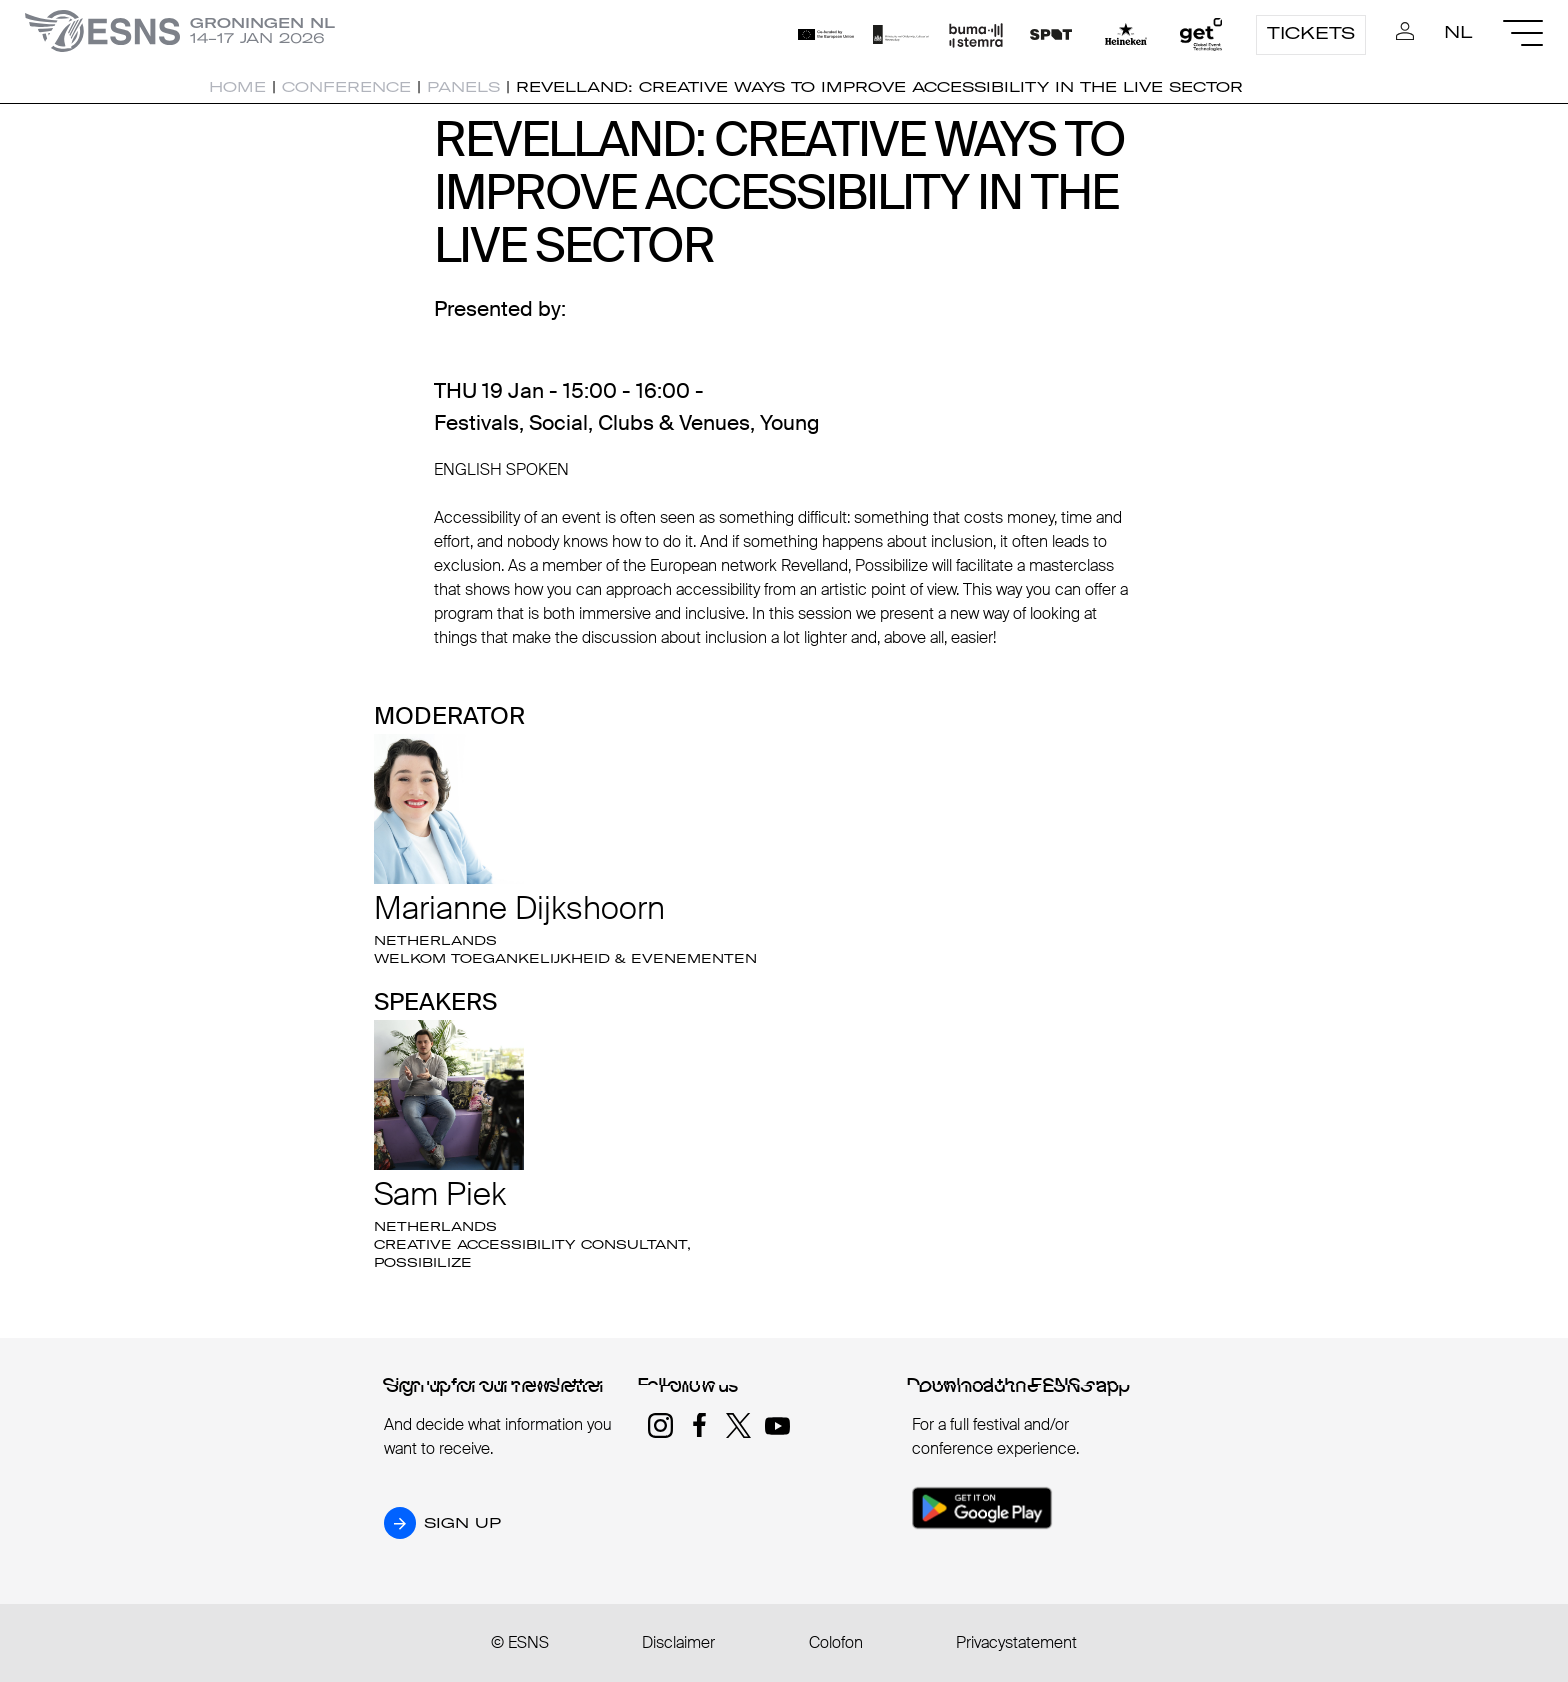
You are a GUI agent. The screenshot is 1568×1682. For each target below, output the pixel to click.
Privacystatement (1016, 1642)
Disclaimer (678, 1642)
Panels (463, 87)
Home (237, 87)
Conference (346, 87)
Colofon (836, 1642)
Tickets (1311, 33)
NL (1458, 32)
